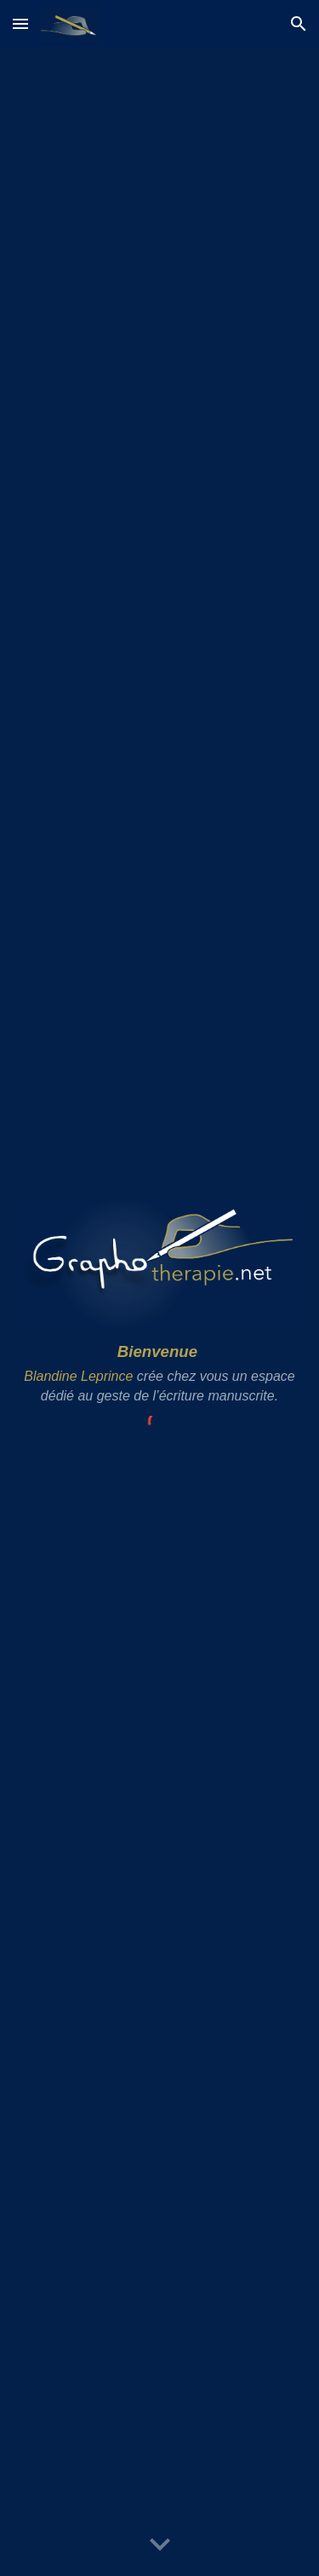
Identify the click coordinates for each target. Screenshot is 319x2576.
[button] (20, 23)
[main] (159, 1373)
